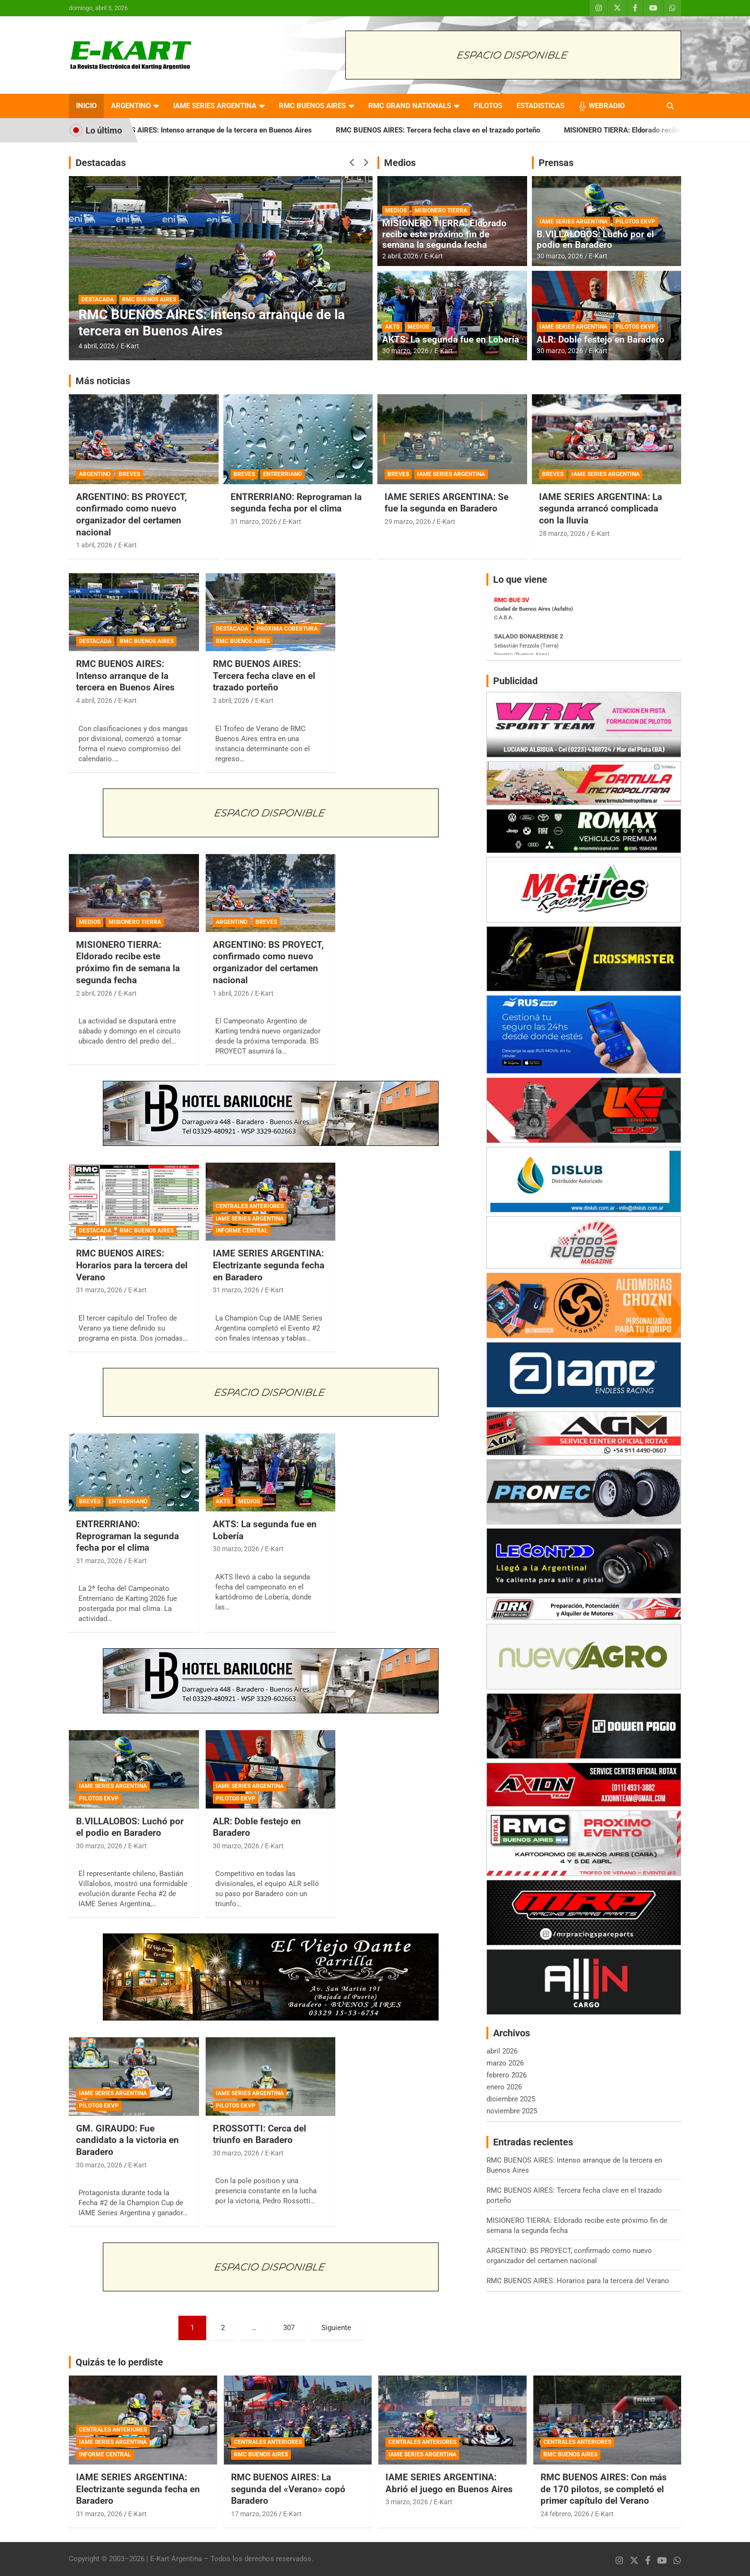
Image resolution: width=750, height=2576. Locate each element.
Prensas (556, 162)
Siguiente (336, 2327)
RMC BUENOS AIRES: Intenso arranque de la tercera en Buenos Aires (229, 130)
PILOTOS (488, 105)
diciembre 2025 (510, 2099)
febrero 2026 (506, 2075)
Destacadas (101, 162)
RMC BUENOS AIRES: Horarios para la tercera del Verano (132, 1265)
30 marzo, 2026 (405, 351)
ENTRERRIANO (282, 474)
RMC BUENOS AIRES (312, 105)
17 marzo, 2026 (254, 2514)
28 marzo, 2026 (562, 533)
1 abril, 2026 (94, 545)
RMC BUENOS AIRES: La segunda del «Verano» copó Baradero (288, 2489)
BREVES (129, 474)
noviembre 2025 (511, 2111)
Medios (400, 162)
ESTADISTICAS (540, 105)
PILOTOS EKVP (635, 221)
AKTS (392, 326)
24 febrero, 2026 (564, 2514)
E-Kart (130, 346)
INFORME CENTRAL (242, 1230)
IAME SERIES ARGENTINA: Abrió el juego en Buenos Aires (449, 2483)
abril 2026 (502, 2051)
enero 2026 (504, 2087)
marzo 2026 (505, 2063)
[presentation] (352, 162)
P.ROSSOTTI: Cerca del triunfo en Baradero (259, 2134)
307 (289, 2327)
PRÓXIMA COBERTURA (287, 628)
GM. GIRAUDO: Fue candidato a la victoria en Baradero (127, 2140)
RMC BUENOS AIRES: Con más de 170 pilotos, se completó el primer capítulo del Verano (603, 2489)
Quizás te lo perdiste (119, 2362)
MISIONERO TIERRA (441, 210)
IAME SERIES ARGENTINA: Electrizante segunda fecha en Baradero (268, 1265)
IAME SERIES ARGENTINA (214, 105)
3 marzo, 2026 (407, 2502)
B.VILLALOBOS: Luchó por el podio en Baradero (595, 240)
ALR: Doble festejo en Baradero (600, 339)
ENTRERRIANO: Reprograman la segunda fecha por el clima (296, 502)
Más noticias (103, 381)
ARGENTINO (131, 105)
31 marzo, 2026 (254, 521)
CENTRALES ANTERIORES (250, 1206)
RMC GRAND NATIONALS (409, 105)
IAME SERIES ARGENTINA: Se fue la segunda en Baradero (446, 502)
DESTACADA (97, 299)
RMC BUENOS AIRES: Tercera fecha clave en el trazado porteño (466, 130)
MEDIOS (396, 210)
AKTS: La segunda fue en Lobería (450, 339)
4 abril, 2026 (96, 346)
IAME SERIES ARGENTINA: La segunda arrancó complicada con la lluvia (600, 508)
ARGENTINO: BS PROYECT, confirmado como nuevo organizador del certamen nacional (131, 514)
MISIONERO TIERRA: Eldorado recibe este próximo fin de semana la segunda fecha (444, 234)
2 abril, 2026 (400, 256)
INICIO (86, 105)
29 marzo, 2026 (408, 521)
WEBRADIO (607, 105)
